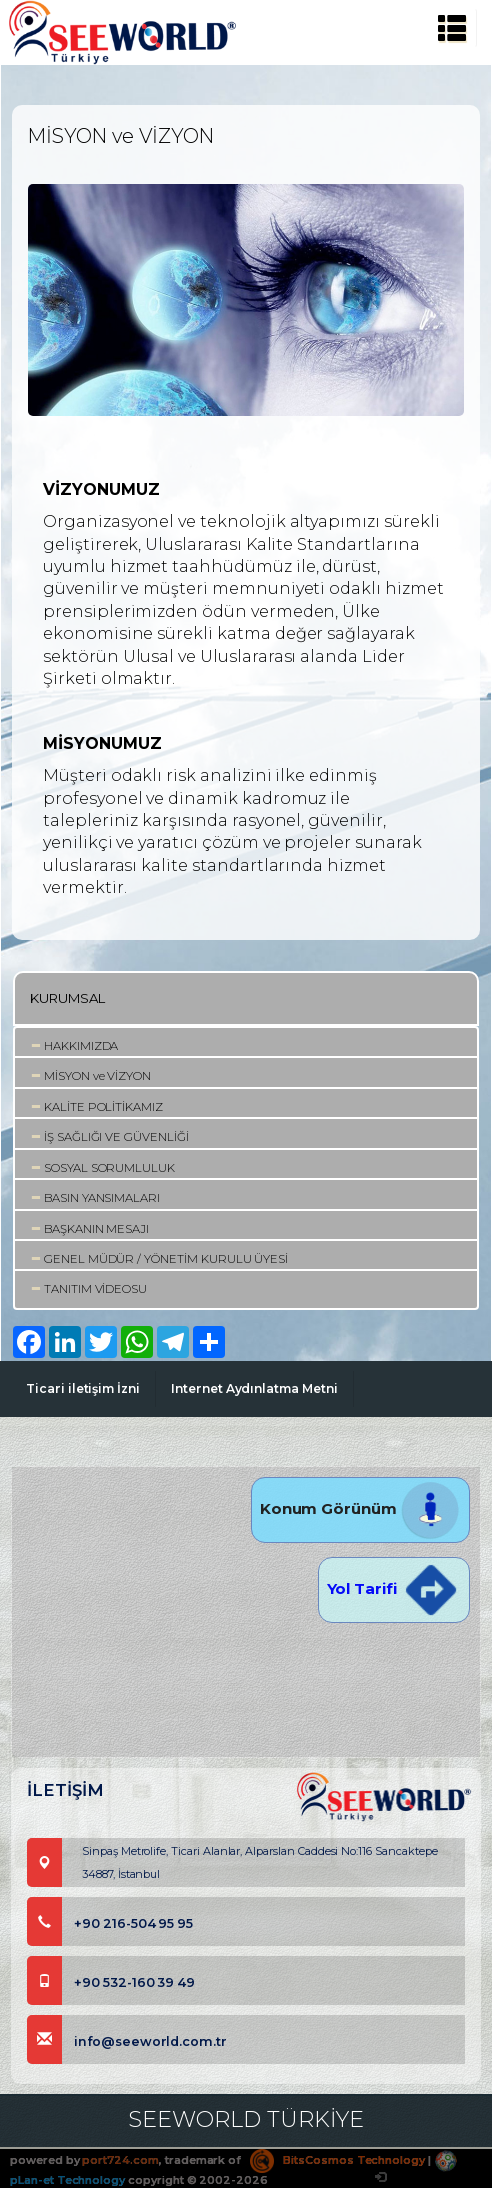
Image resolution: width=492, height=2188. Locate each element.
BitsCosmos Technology (337, 2160)
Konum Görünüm (360, 1508)
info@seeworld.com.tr (127, 2041)
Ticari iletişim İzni (83, 1388)
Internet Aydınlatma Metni (254, 1388)
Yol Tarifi (394, 1588)
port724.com (120, 2160)
